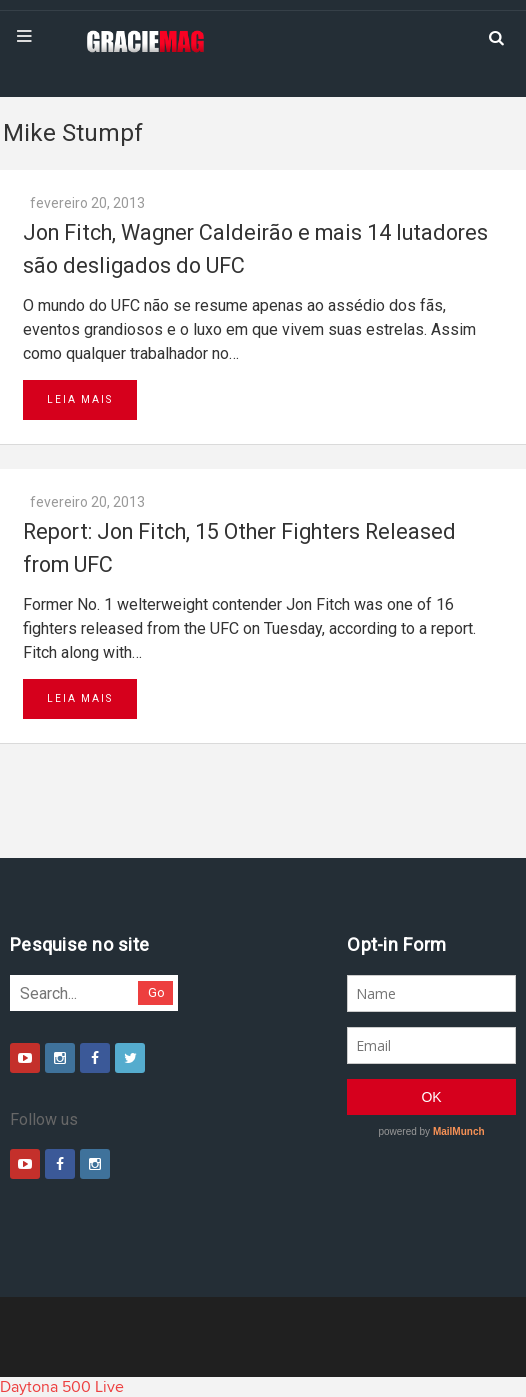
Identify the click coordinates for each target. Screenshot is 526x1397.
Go (156, 992)
